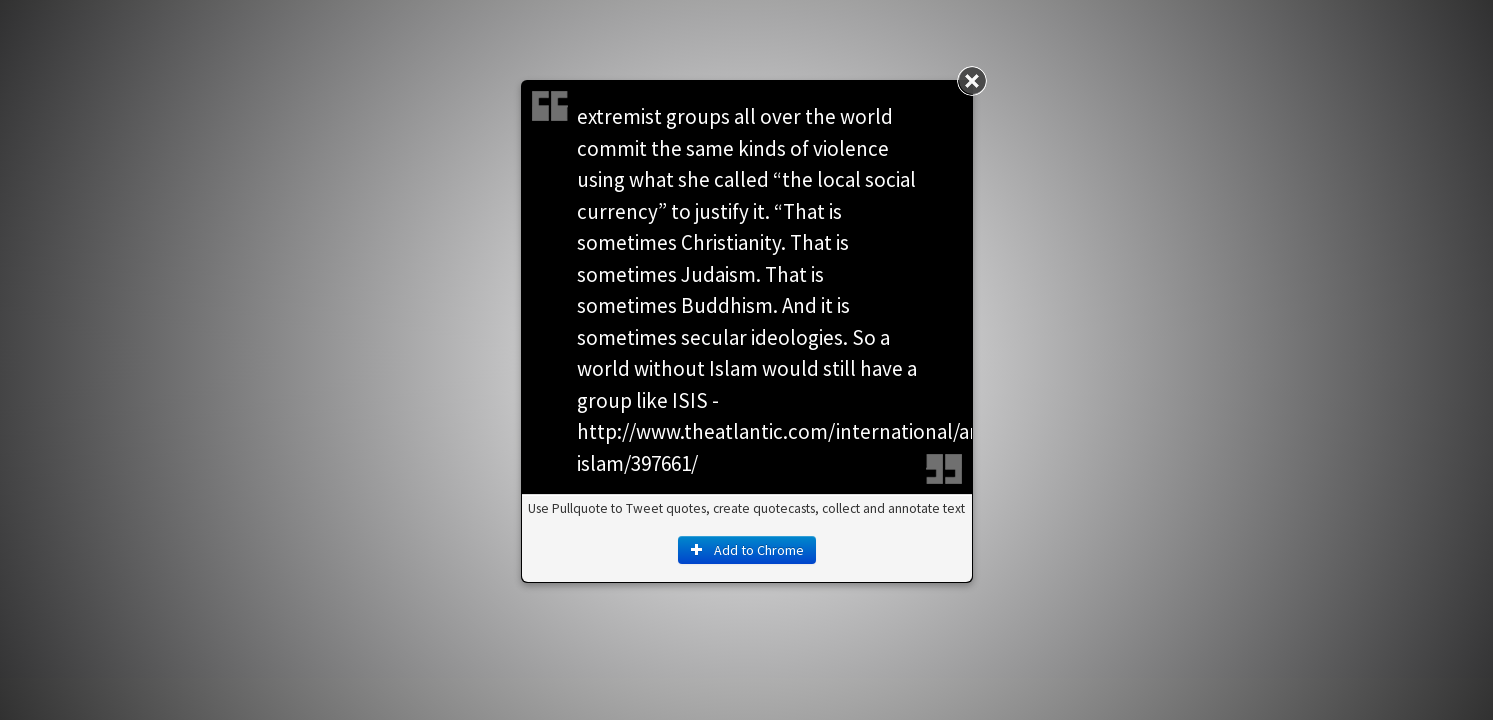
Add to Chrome (747, 550)
